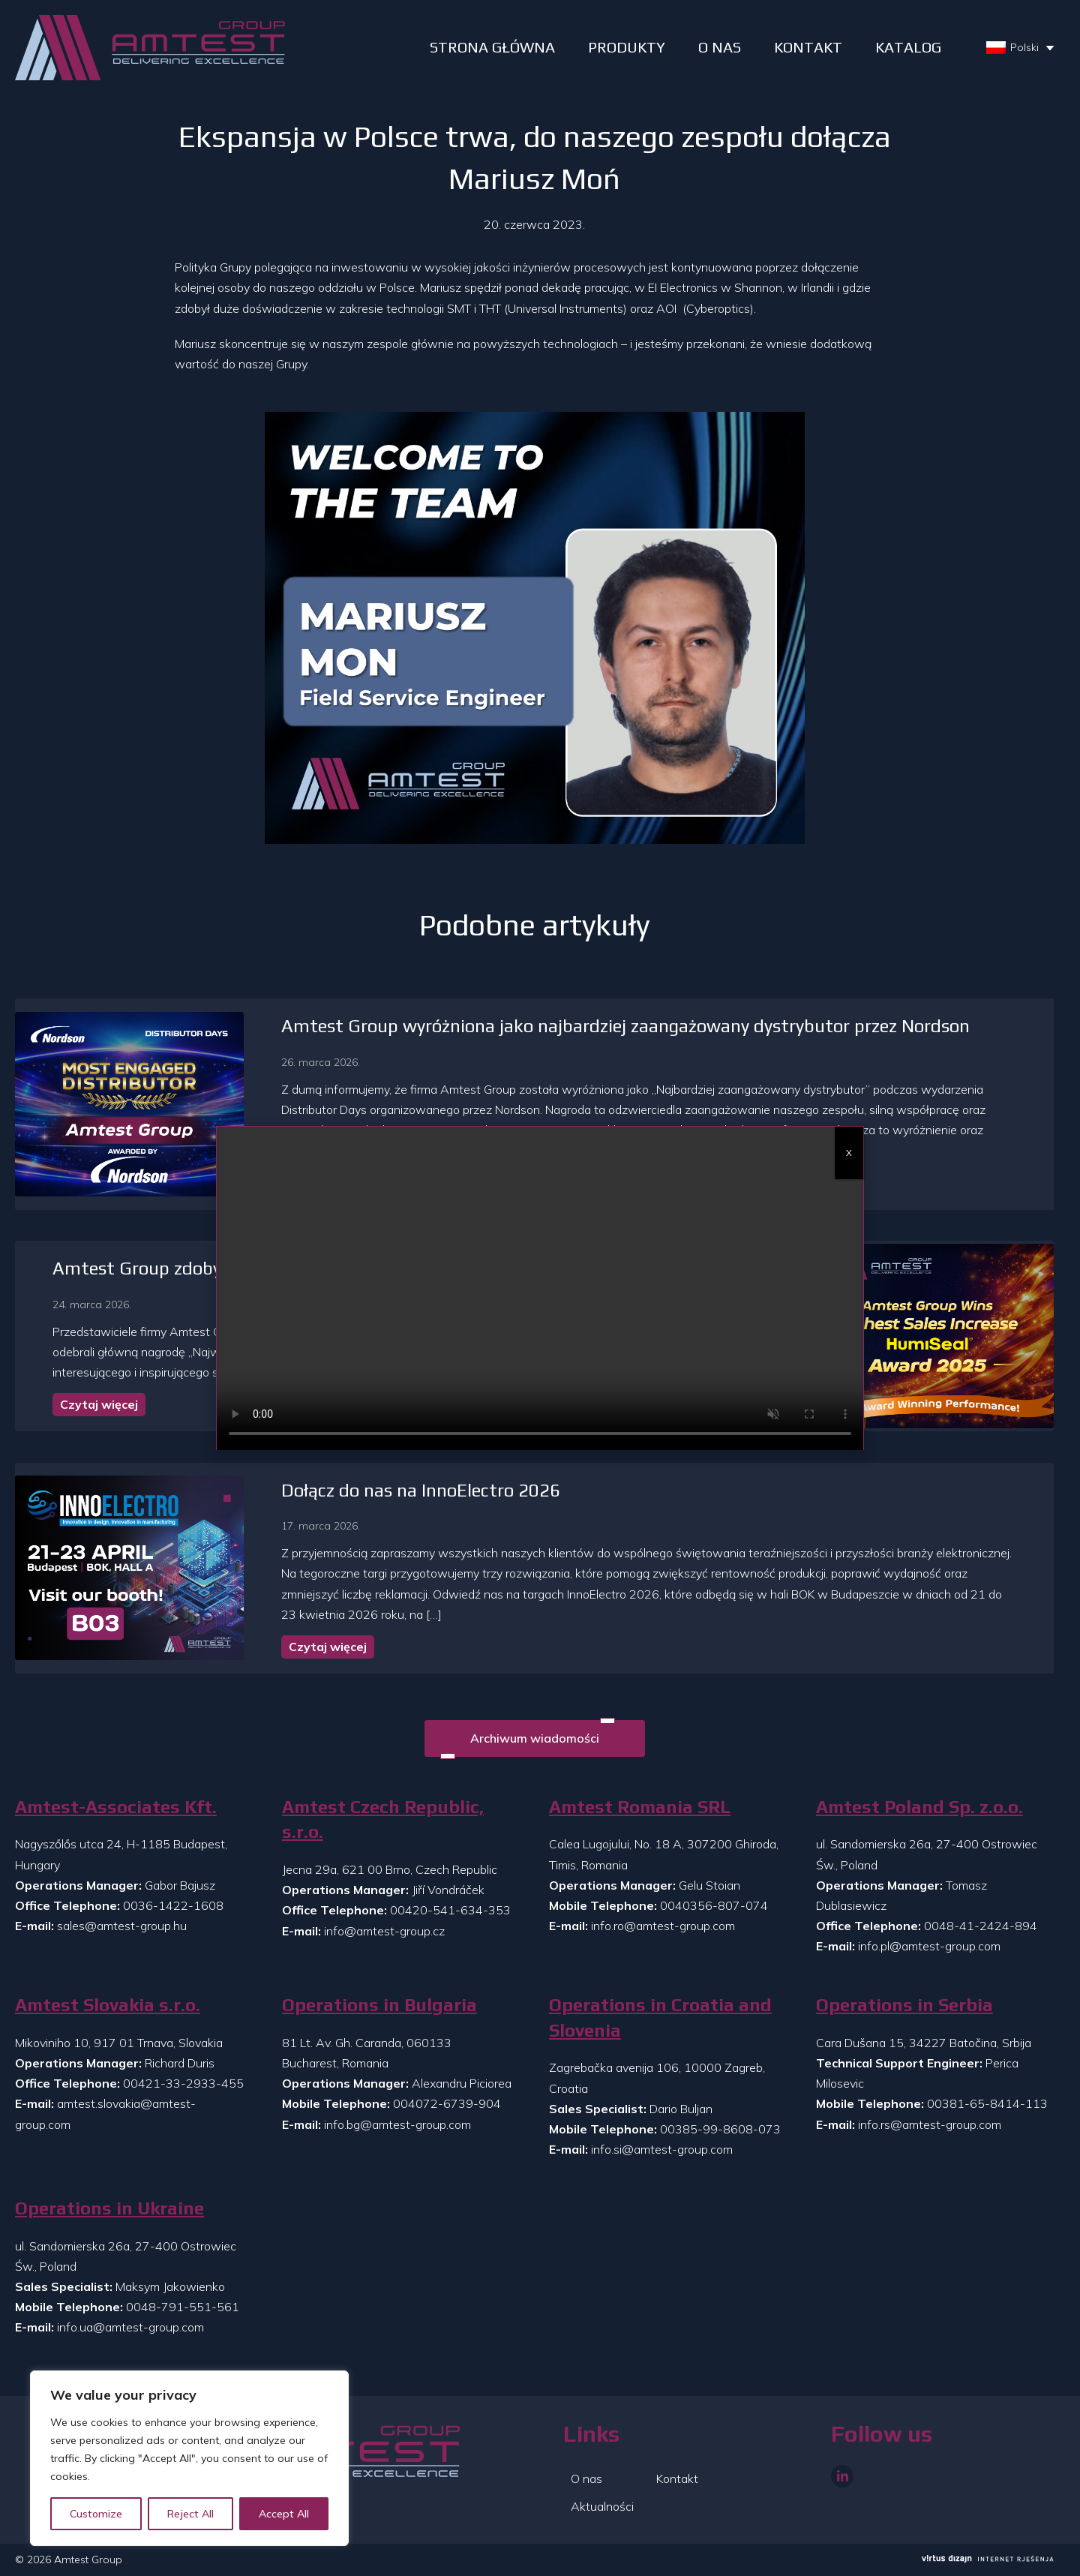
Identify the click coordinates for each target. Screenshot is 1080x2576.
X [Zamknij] (849, 1152)
